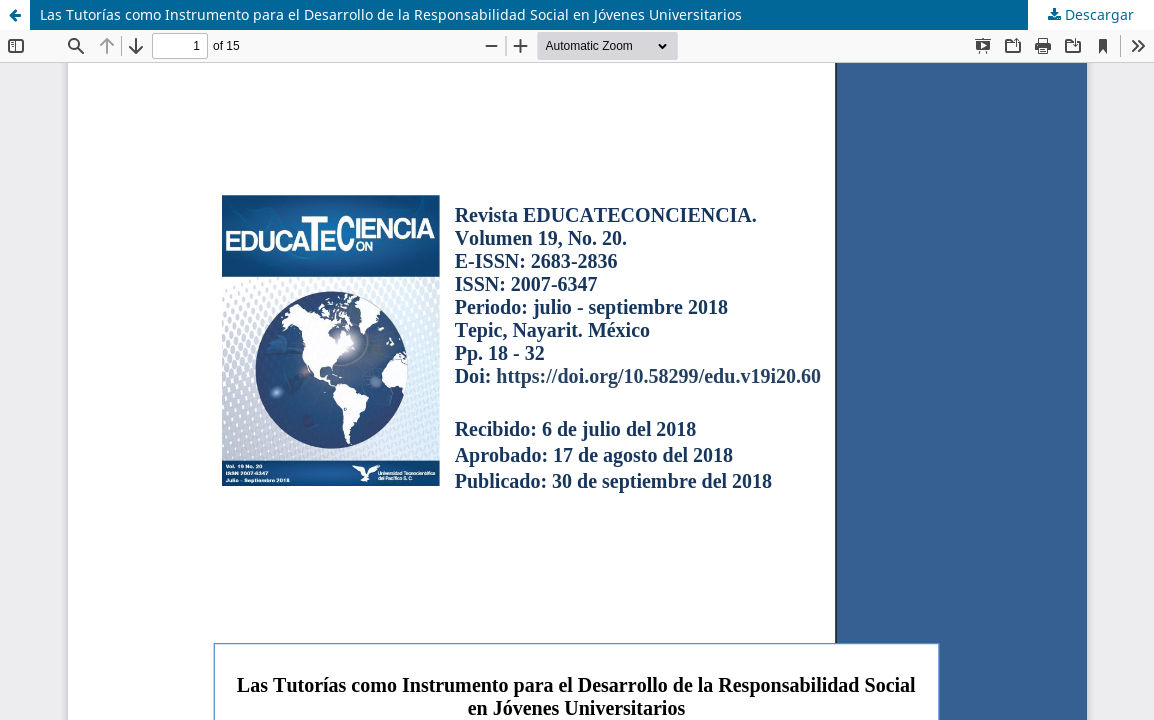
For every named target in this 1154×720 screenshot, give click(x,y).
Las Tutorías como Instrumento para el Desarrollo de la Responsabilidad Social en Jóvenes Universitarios (391, 14)
